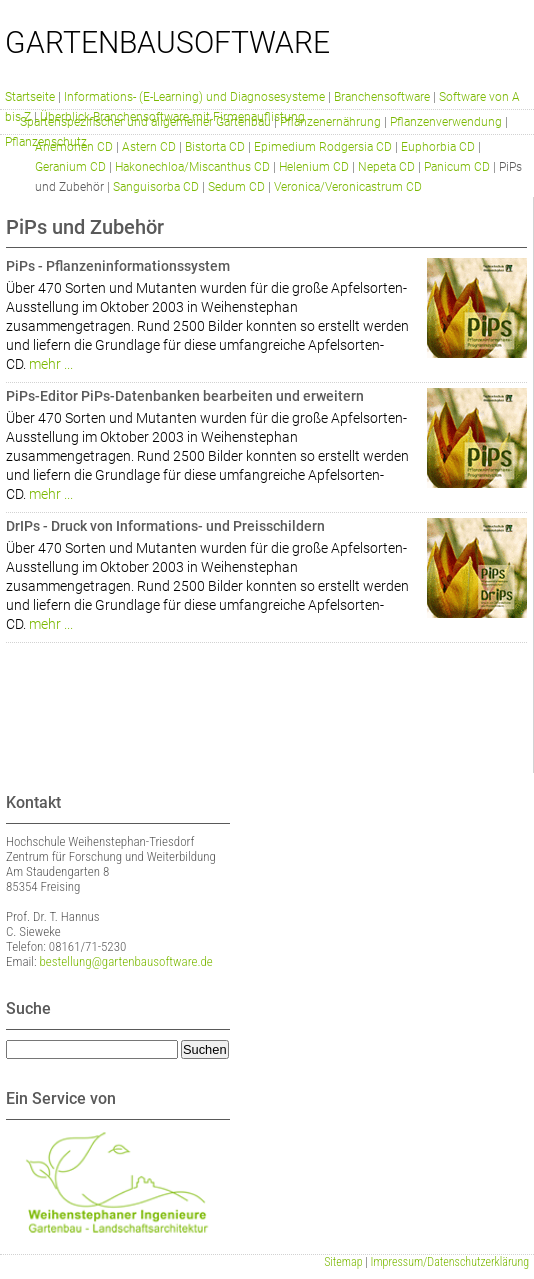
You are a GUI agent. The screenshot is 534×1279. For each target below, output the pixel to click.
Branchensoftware (382, 97)
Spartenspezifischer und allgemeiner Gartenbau (145, 122)
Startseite (30, 97)
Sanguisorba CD (156, 187)
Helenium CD (314, 167)
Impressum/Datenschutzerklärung (450, 1262)
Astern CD (149, 147)
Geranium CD (70, 167)
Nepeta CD (386, 167)
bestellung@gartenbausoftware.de (126, 961)
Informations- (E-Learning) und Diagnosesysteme (194, 97)
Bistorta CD (215, 147)
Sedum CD (236, 187)
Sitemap (343, 1262)
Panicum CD (457, 167)
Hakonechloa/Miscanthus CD (192, 167)
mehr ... (51, 364)
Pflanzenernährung (330, 122)
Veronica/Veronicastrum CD (348, 187)
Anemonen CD (74, 147)
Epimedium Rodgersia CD (323, 147)
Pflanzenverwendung (446, 122)
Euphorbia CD (438, 147)
